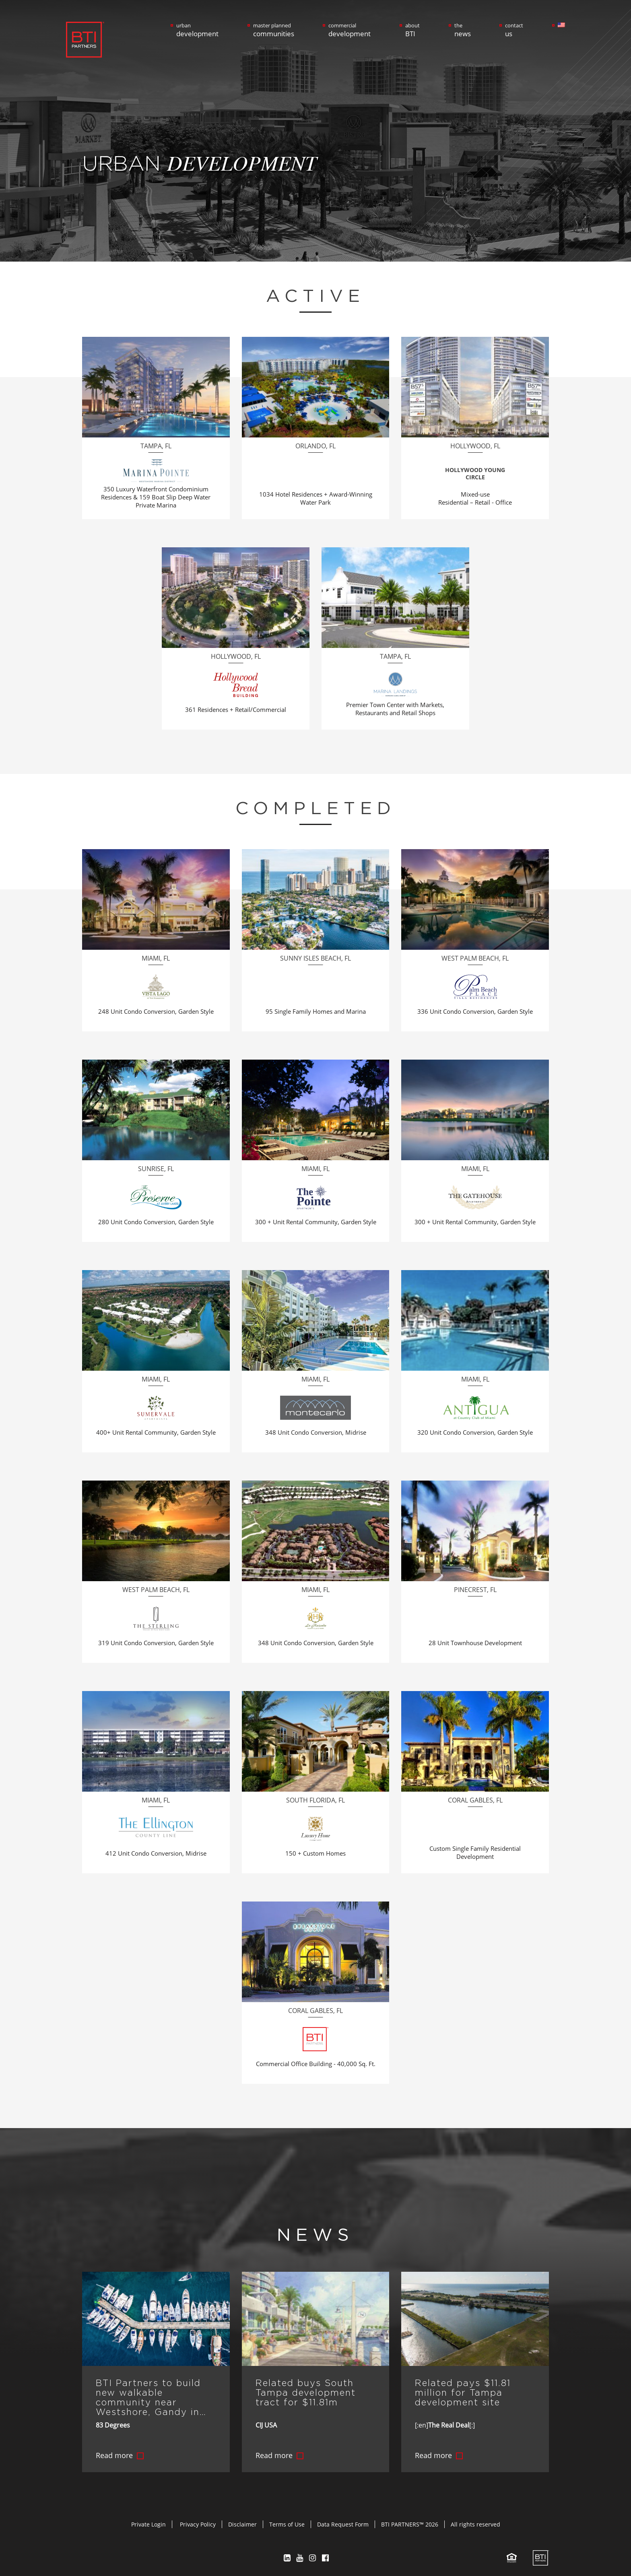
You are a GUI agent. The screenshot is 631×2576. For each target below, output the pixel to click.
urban (197, 30)
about (412, 30)
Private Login (148, 2518)
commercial (349, 30)
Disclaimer (242, 2518)
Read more (114, 2449)
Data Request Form (343, 2518)
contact (514, 30)
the (462, 30)
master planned (273, 30)
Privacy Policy (198, 2518)
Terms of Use (287, 2518)
